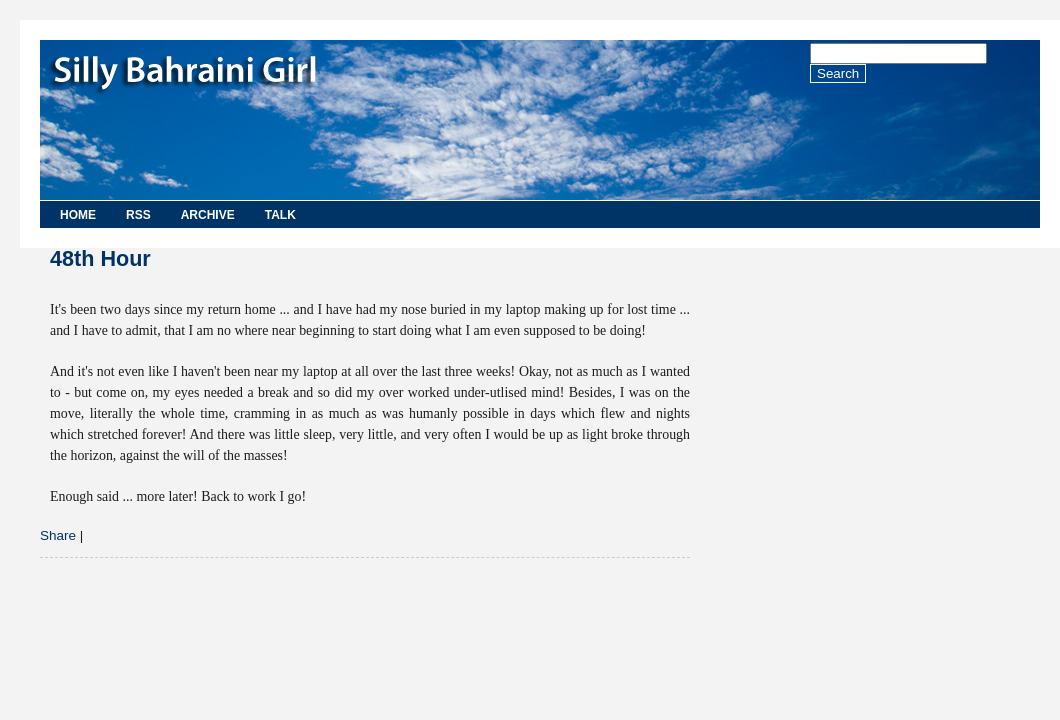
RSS (138, 215)
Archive (208, 215)
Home (78, 215)
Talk (280, 215)
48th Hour (100, 258)
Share (58, 535)
